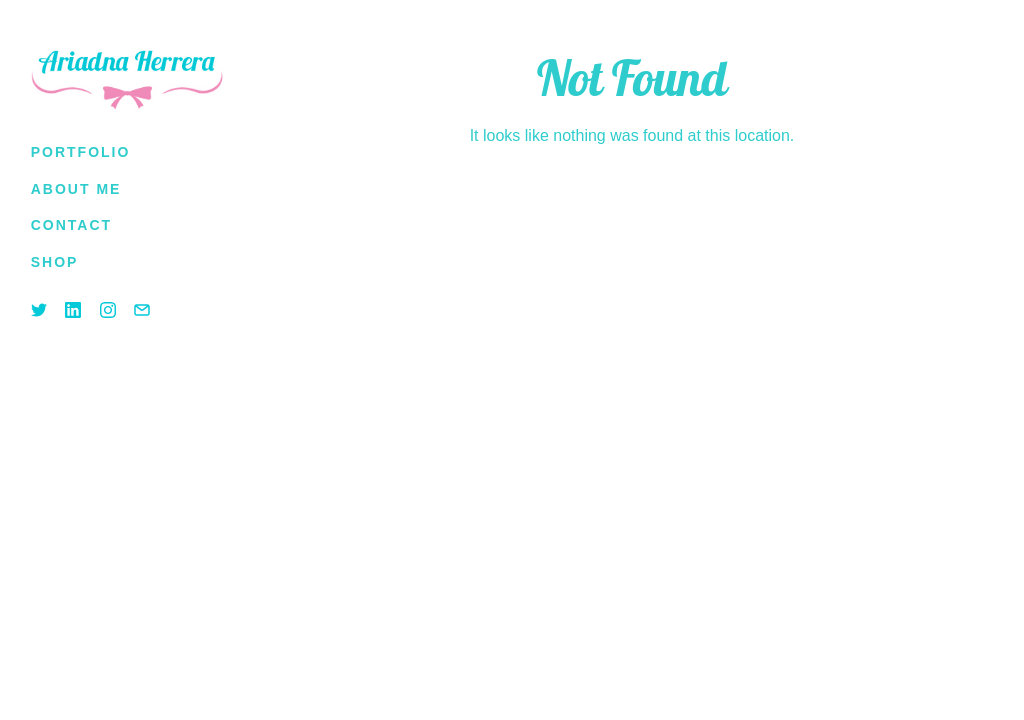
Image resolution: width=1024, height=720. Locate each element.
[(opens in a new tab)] (55, 262)
